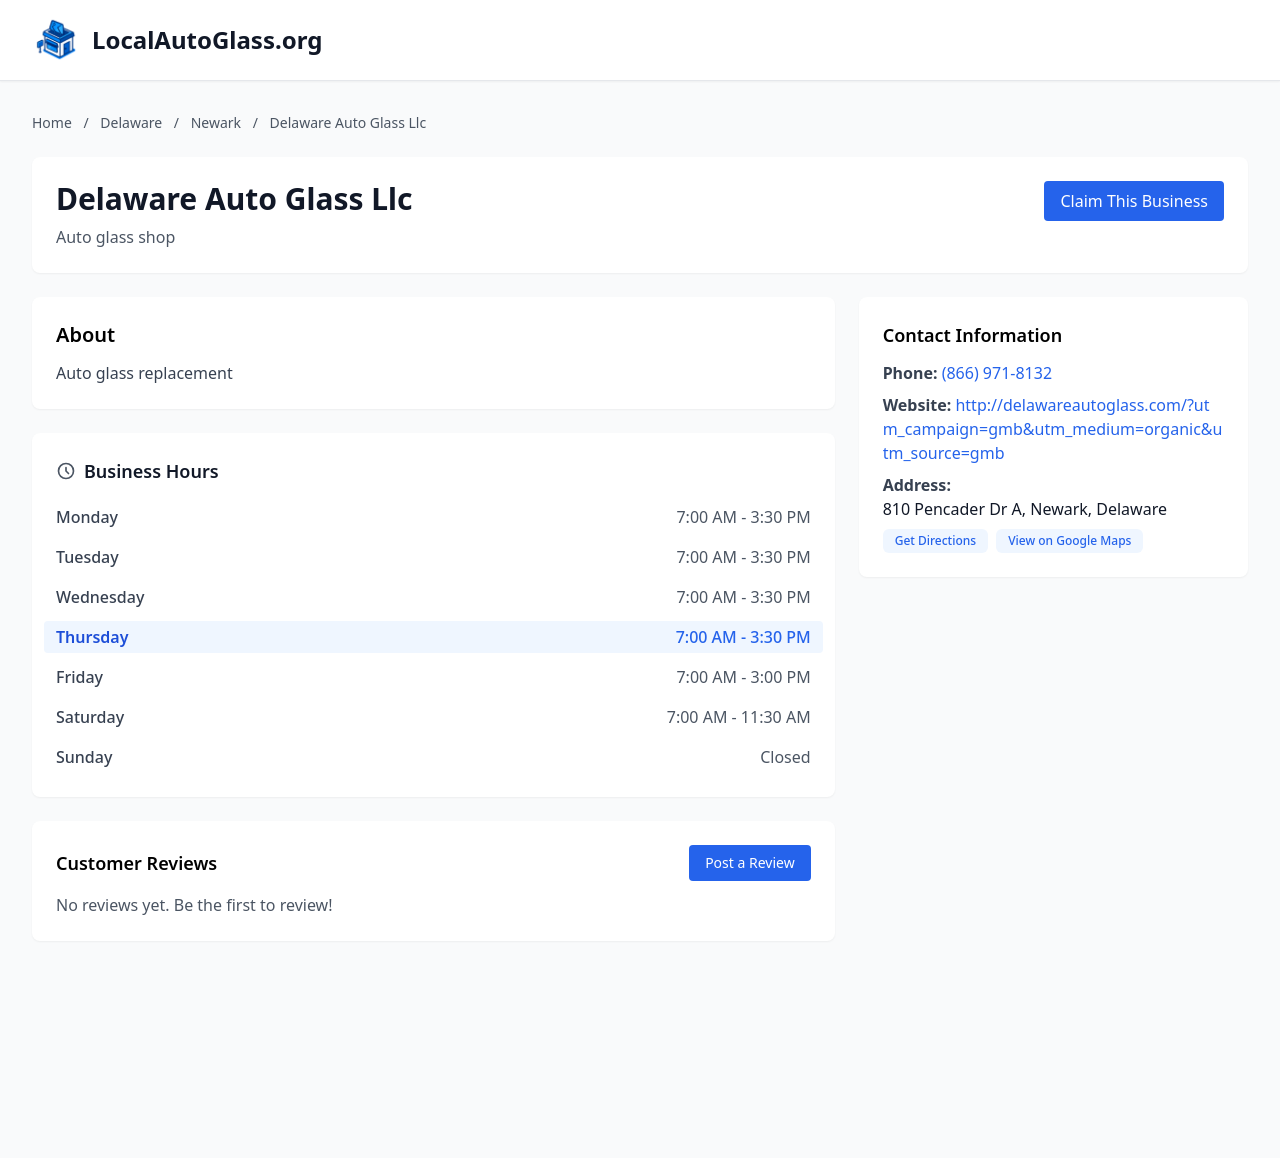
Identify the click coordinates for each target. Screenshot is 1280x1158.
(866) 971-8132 (997, 373)
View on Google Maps (1069, 540)
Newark (216, 122)
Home (52, 122)
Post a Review (750, 862)
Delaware (131, 122)
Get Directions (935, 540)
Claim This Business (1134, 201)
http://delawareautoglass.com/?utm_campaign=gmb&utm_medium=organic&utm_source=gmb (1053, 429)
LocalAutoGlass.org (207, 40)
